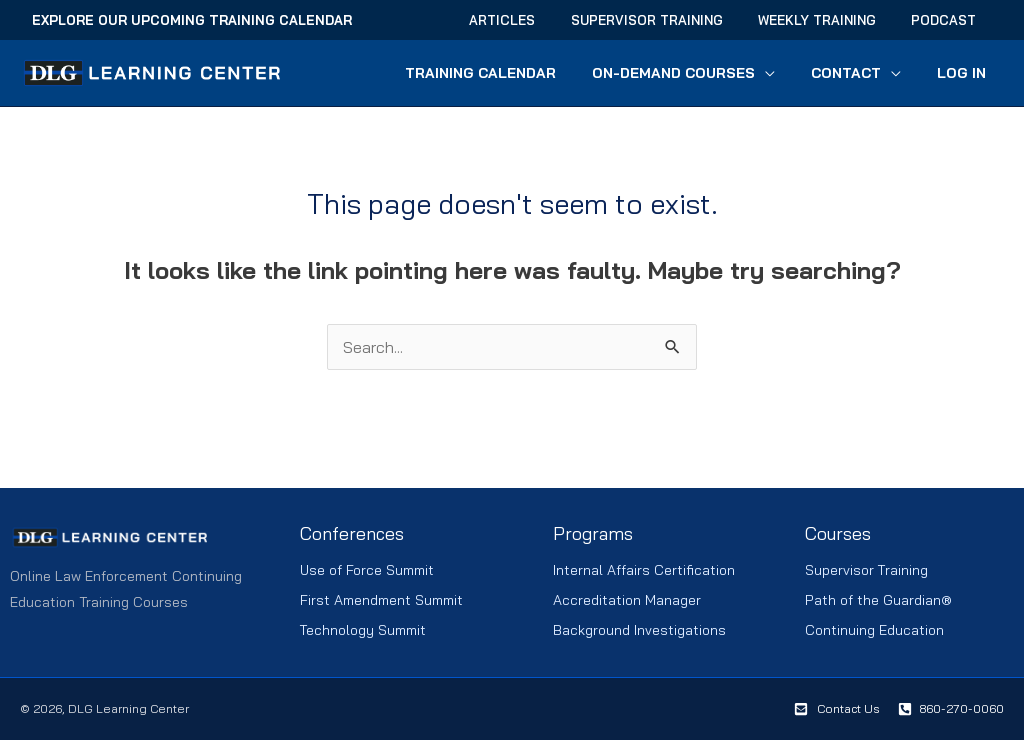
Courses (838, 533)
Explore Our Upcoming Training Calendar (192, 20)
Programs (593, 533)
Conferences (352, 533)
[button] (785, 73)
